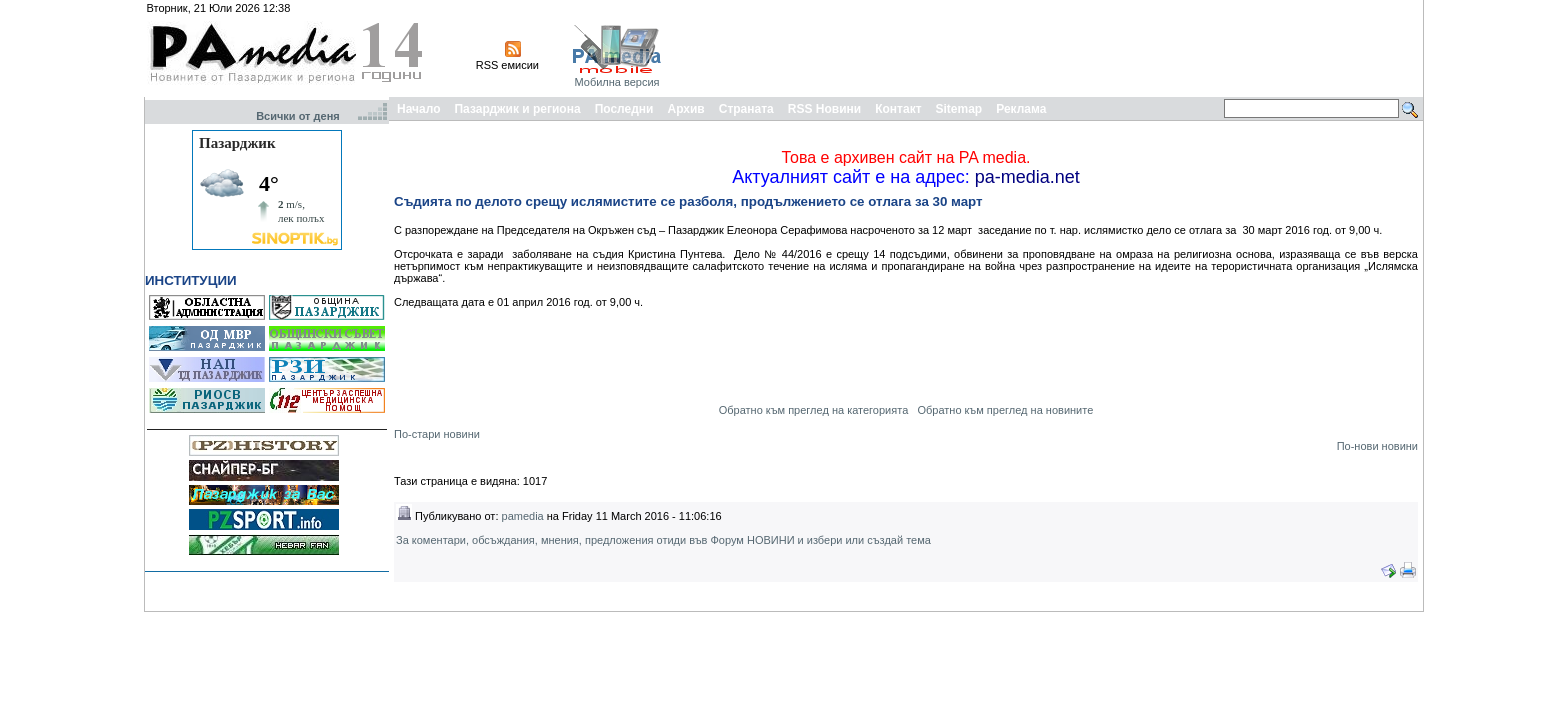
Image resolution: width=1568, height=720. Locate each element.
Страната (746, 109)
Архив (685, 109)
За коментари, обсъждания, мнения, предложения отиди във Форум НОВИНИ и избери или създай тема (663, 540)
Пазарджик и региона (517, 109)
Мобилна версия (616, 82)
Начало (418, 109)
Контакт (898, 109)
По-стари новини (437, 434)
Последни (624, 109)
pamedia (523, 516)
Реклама (1021, 109)
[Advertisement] (1056, 48)
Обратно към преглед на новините (1005, 410)
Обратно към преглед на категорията (814, 410)
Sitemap (959, 109)
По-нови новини (1377, 446)
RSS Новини (824, 109)
